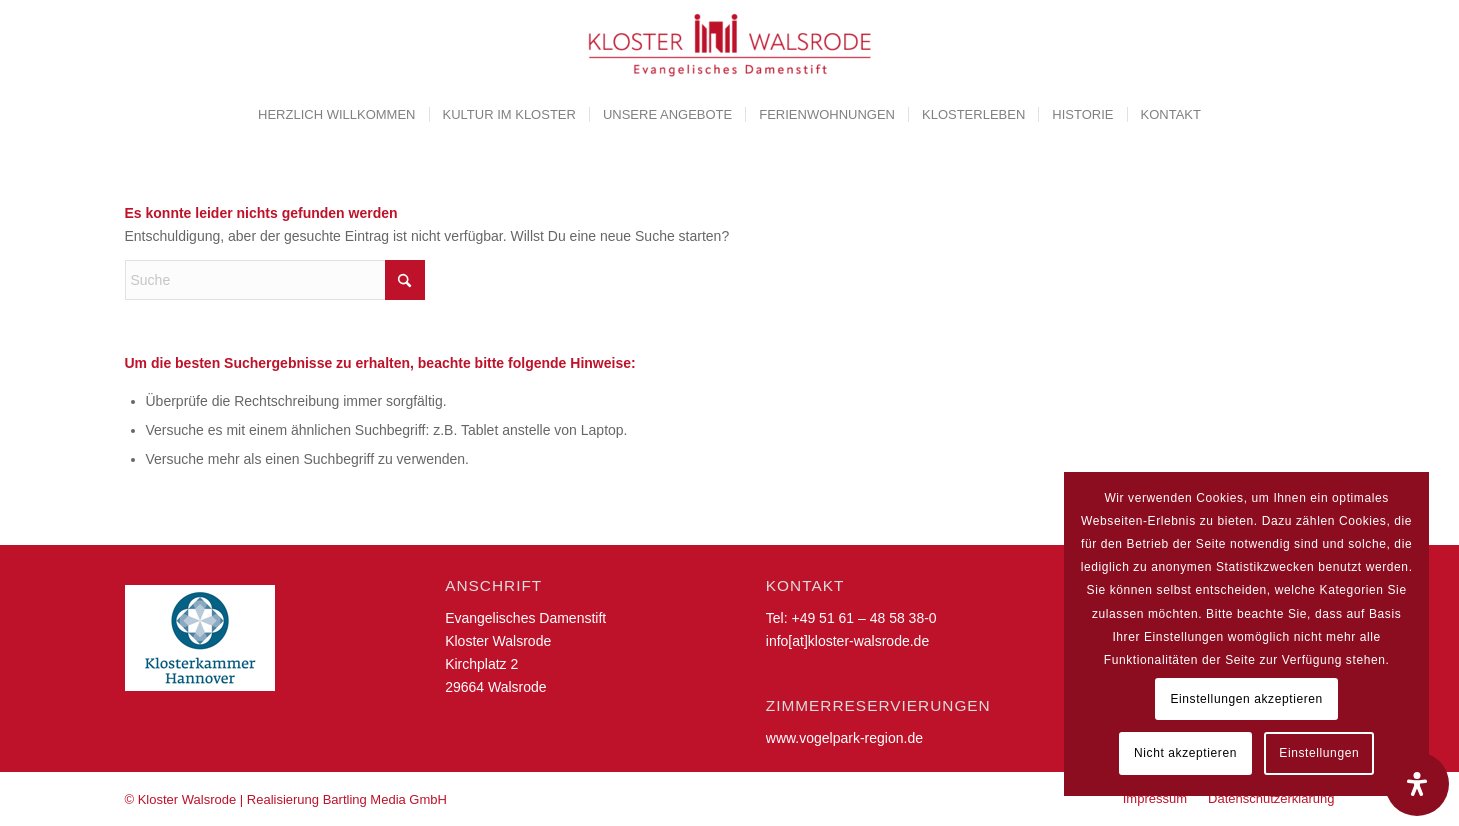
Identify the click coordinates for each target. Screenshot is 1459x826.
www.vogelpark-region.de (844, 738)
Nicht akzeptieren (1185, 753)
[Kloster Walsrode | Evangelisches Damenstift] (730, 45)
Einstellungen (1319, 753)
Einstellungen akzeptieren (1246, 699)
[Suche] (275, 280)
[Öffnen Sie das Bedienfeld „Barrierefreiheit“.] (1417, 784)
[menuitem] (336, 115)
